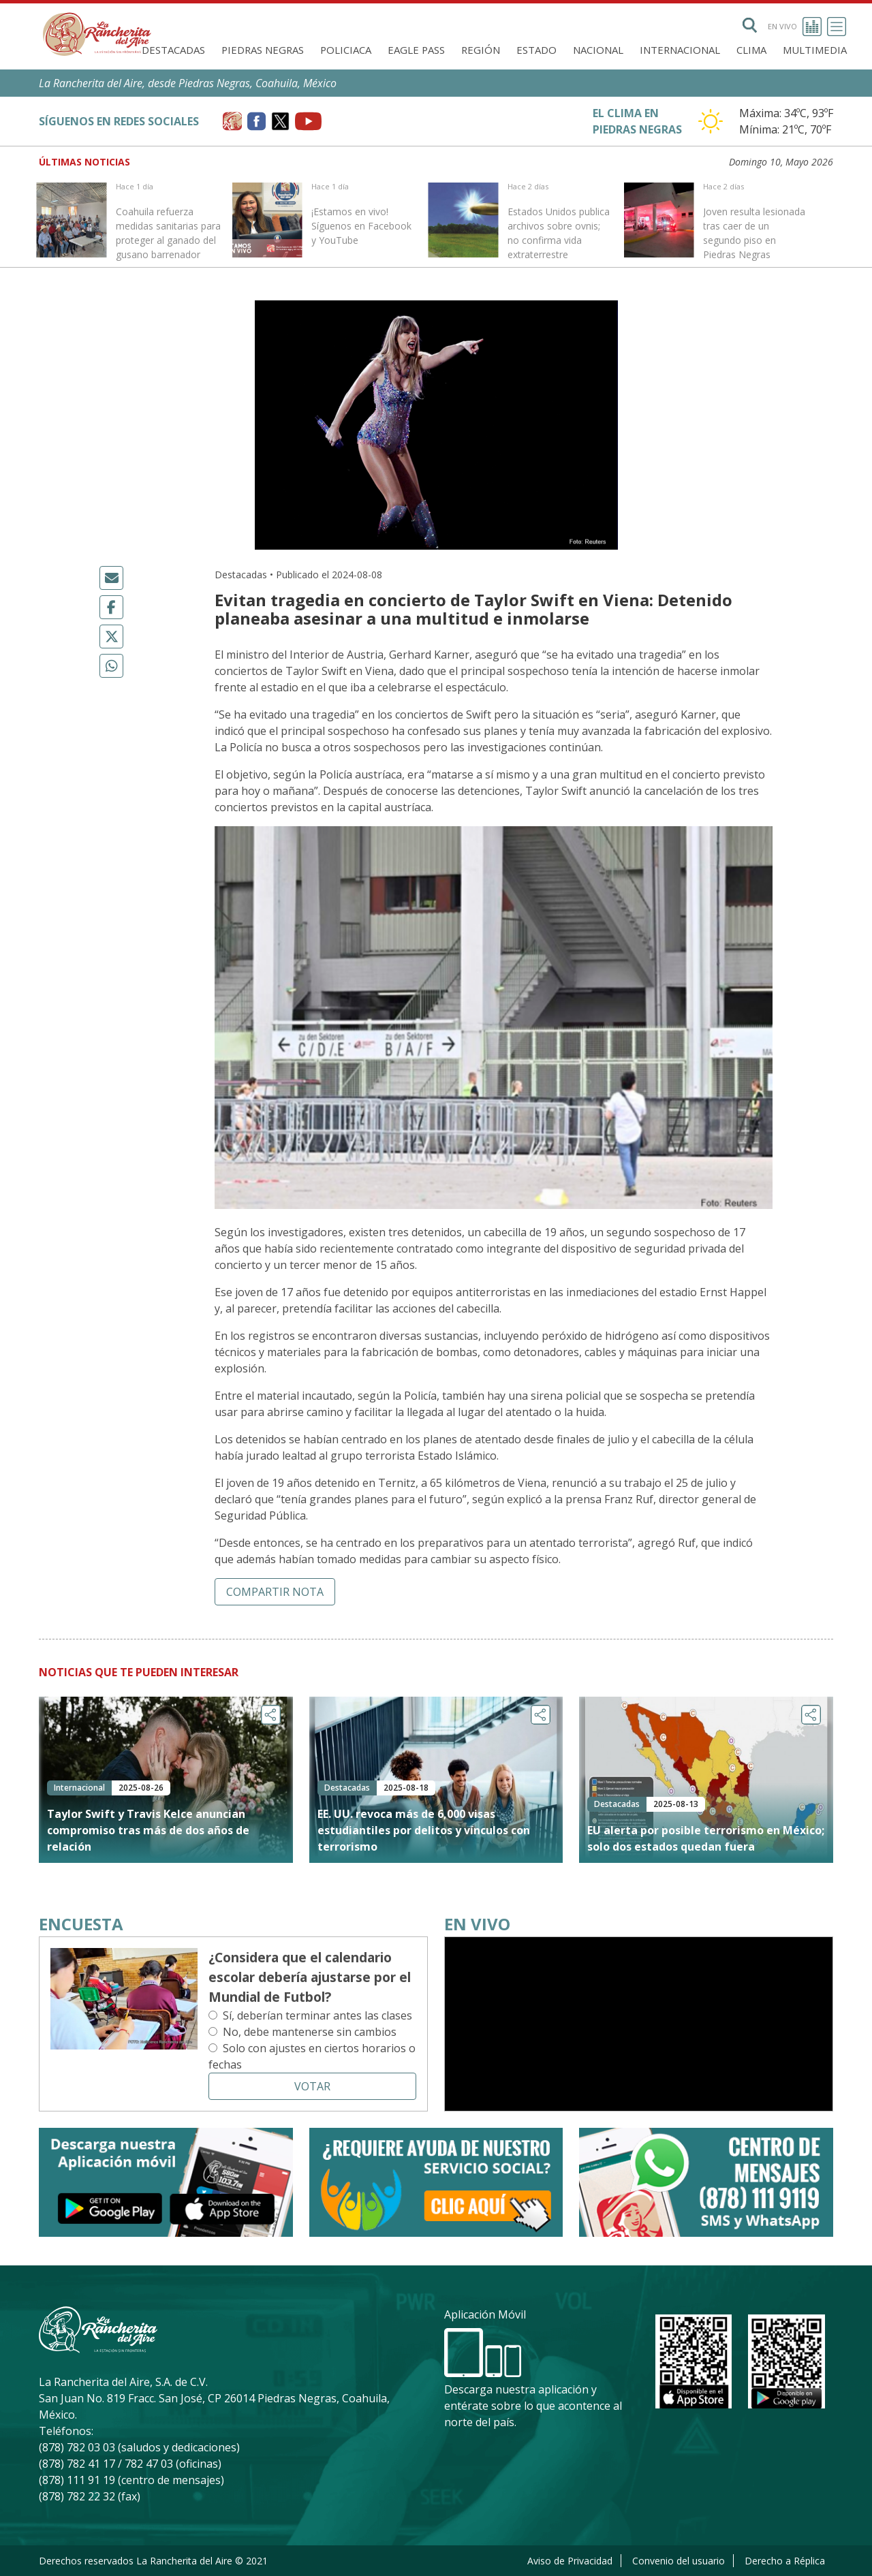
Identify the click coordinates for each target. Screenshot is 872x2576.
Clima (751, 50)
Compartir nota (275, 1591)
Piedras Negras (262, 50)
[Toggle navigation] (836, 27)
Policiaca (345, 50)
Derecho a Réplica (785, 2560)
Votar (312, 2086)
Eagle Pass (416, 50)
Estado (536, 50)
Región (480, 50)
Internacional (680, 50)
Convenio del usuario (678, 2560)
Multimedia (815, 50)
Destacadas (173, 50)
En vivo (795, 26)
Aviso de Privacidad (569, 2560)
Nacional (598, 50)
